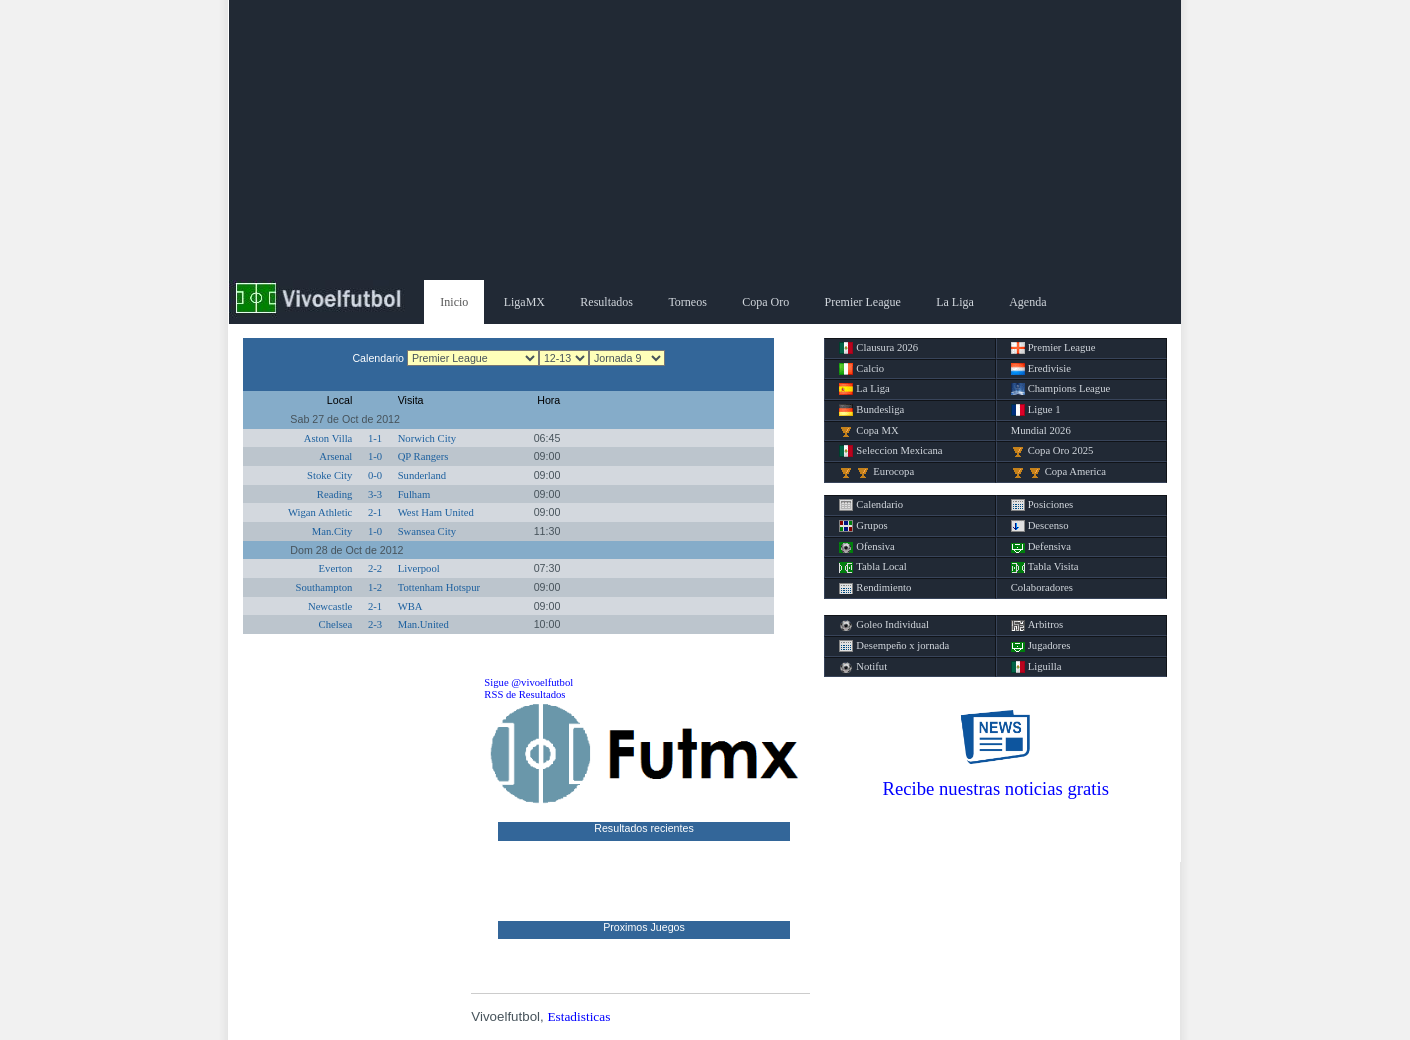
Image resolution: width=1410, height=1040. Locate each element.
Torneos (687, 302)
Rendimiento (875, 588)
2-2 (375, 568)
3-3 (375, 494)
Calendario (871, 505)
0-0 (375, 475)
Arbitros (1037, 625)
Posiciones (1042, 505)
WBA (410, 606)
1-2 (375, 587)
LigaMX (524, 302)
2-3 (375, 624)
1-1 (375, 438)
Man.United (423, 624)
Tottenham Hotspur (439, 587)
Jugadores (1041, 646)
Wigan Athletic (320, 512)
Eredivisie (1041, 369)
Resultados (606, 302)
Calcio (861, 369)
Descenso (1040, 526)
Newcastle (330, 606)
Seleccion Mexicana (890, 451)
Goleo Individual (884, 625)
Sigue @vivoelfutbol (528, 682)
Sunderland (422, 475)
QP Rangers (423, 456)
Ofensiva (866, 547)
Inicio (454, 302)
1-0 (375, 456)
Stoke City (329, 475)
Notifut (863, 667)
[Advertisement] (705, 140)
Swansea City (427, 531)
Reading (335, 494)
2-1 (375, 512)
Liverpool (419, 568)
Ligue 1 (1036, 410)
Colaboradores (1042, 587)
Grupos (863, 526)
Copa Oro (765, 302)
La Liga (955, 302)
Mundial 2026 (1041, 430)
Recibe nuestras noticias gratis (996, 788)
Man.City (332, 531)
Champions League (1061, 389)
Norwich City (427, 438)
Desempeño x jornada (894, 646)
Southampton (323, 587)
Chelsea (336, 624)
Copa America (1058, 472)
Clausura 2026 (878, 348)
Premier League (863, 302)
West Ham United (436, 512)
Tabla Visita (1045, 567)
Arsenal (335, 456)
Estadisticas (578, 1016)
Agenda (1027, 302)
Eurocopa (876, 472)
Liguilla (1036, 667)
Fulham (414, 494)
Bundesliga (871, 410)
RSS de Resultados (524, 694)
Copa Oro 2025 (1052, 451)
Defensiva (1041, 547)
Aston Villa (328, 438)
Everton (336, 568)
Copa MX (868, 431)
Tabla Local (872, 567)
